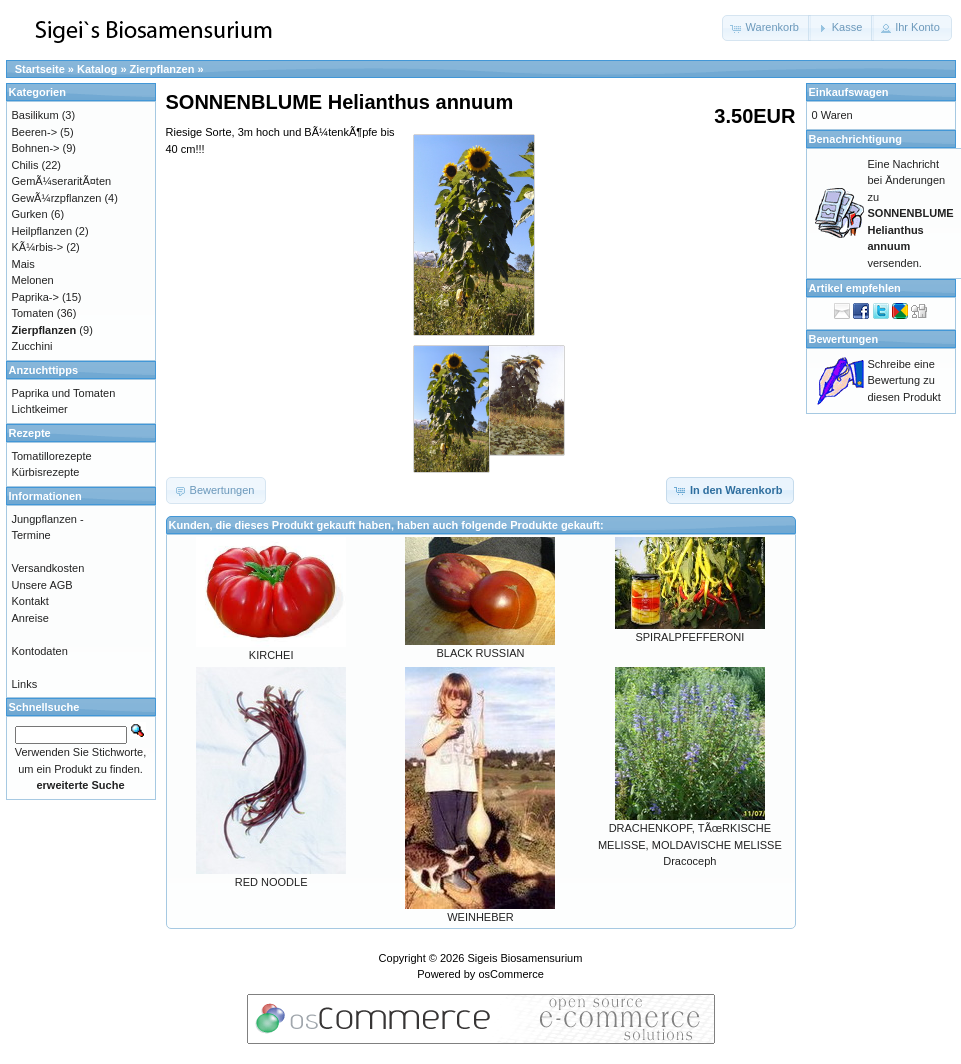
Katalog (97, 69)
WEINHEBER (480, 917)
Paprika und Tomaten (64, 393)
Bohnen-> (36, 148)
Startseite (40, 69)
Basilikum (35, 115)
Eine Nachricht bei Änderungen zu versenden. (911, 213)
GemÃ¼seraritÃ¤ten (62, 181)
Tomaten (33, 313)
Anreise (30, 618)
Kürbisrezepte (46, 472)
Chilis (25, 165)
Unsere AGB (42, 585)
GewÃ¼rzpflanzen (57, 198)
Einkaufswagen (849, 92)
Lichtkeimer (40, 409)
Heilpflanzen (42, 231)
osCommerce (510, 974)
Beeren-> (35, 132)
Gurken (30, 214)
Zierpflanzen (162, 69)
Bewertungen (844, 339)
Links (25, 684)
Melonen (33, 280)
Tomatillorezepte (52, 456)
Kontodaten (40, 651)
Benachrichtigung (856, 139)
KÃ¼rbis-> (38, 247)
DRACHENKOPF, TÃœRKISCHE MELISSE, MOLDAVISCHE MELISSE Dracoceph (690, 844)
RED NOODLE (271, 882)
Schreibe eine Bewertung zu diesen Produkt (904, 380)
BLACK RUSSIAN (480, 653)
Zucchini (32, 346)
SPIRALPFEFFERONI (689, 637)
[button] (766, 28)
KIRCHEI (271, 655)
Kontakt (30, 601)
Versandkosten (48, 568)
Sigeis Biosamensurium (524, 958)
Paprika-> (35, 297)
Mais (23, 264)
